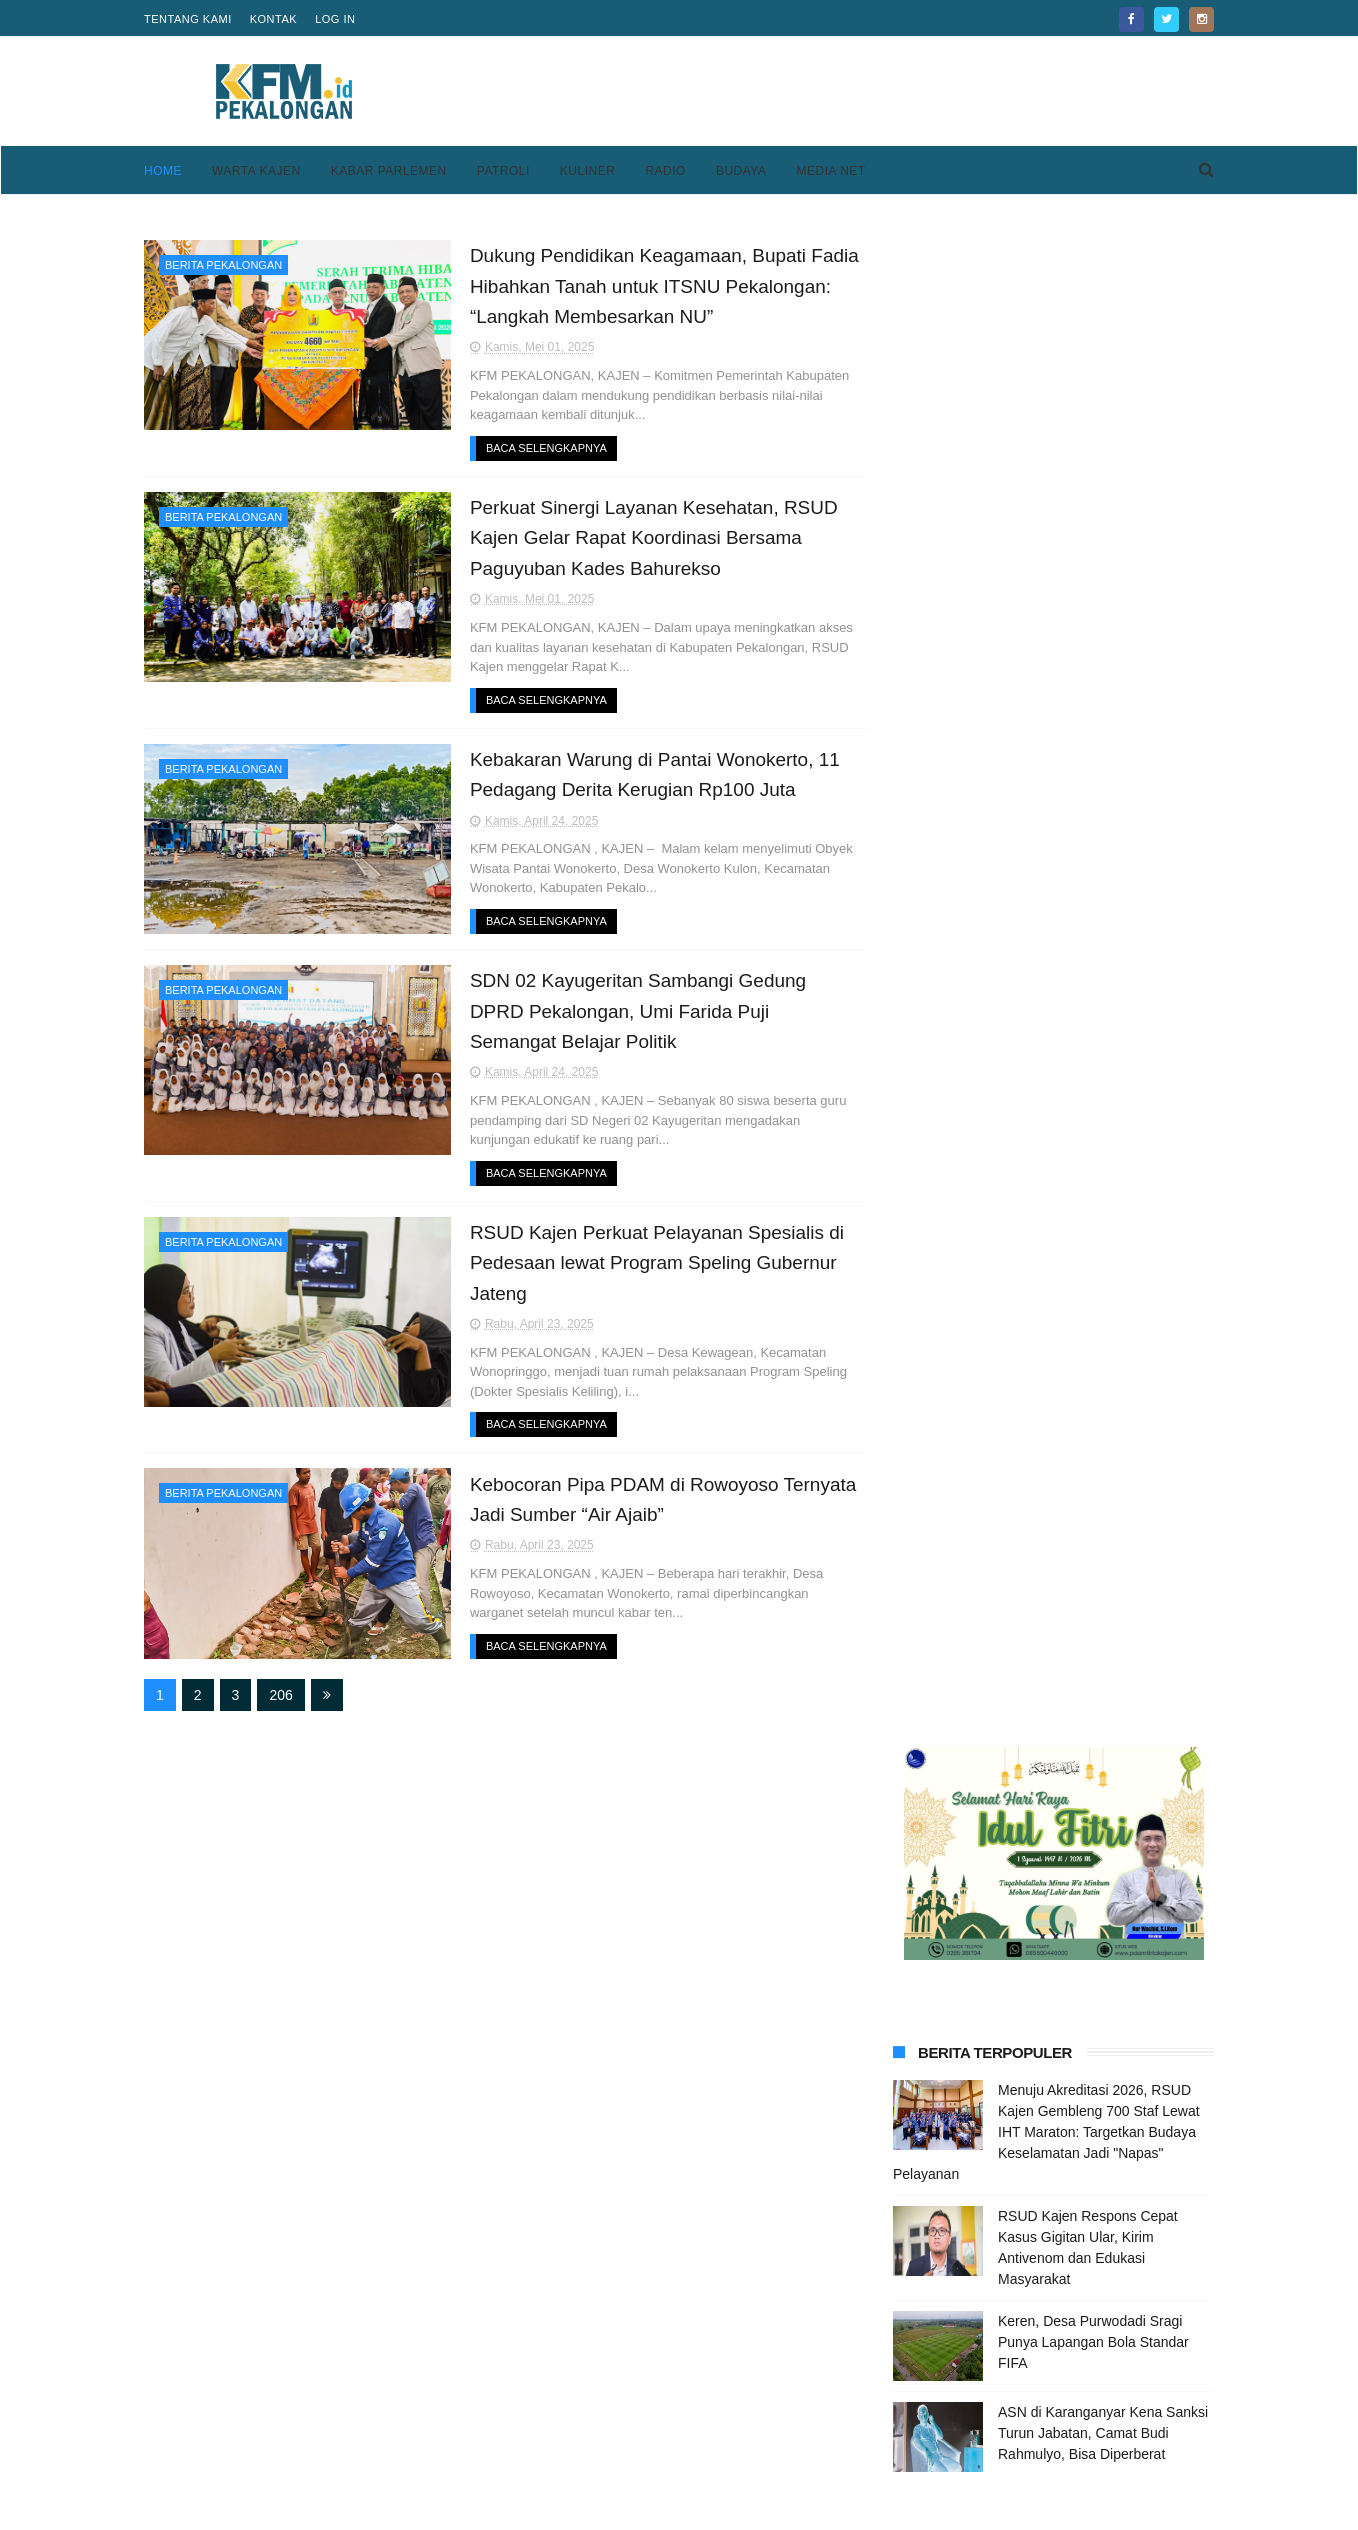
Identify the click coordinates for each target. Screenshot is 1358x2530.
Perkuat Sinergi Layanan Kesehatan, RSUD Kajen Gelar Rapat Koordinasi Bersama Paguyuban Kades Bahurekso (638, 538)
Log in (335, 19)
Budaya (741, 171)
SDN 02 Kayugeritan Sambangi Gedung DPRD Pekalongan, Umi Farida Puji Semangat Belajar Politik (650, 1011)
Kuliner (588, 171)
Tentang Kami (188, 19)
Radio (665, 171)
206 (280, 1695)
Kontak (273, 19)
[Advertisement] (850, 91)
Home (163, 171)
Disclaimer (907, 2447)
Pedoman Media (561, 2447)
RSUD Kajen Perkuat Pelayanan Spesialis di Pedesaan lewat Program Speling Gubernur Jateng (641, 1263)
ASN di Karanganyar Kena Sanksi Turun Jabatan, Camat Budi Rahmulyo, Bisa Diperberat (1103, 932)
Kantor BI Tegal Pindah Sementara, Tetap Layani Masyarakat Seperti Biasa (1078, 1643)
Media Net (830, 171)
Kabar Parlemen (389, 171)
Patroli (503, 171)
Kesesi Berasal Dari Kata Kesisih (1100, 1531)
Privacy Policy (919, 2423)
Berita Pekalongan (223, 265)
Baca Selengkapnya (530, 448)
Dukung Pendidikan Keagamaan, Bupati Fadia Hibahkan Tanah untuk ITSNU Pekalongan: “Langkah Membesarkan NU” (649, 286)
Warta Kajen (256, 171)
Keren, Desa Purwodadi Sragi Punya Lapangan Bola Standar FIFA (1093, 841)
